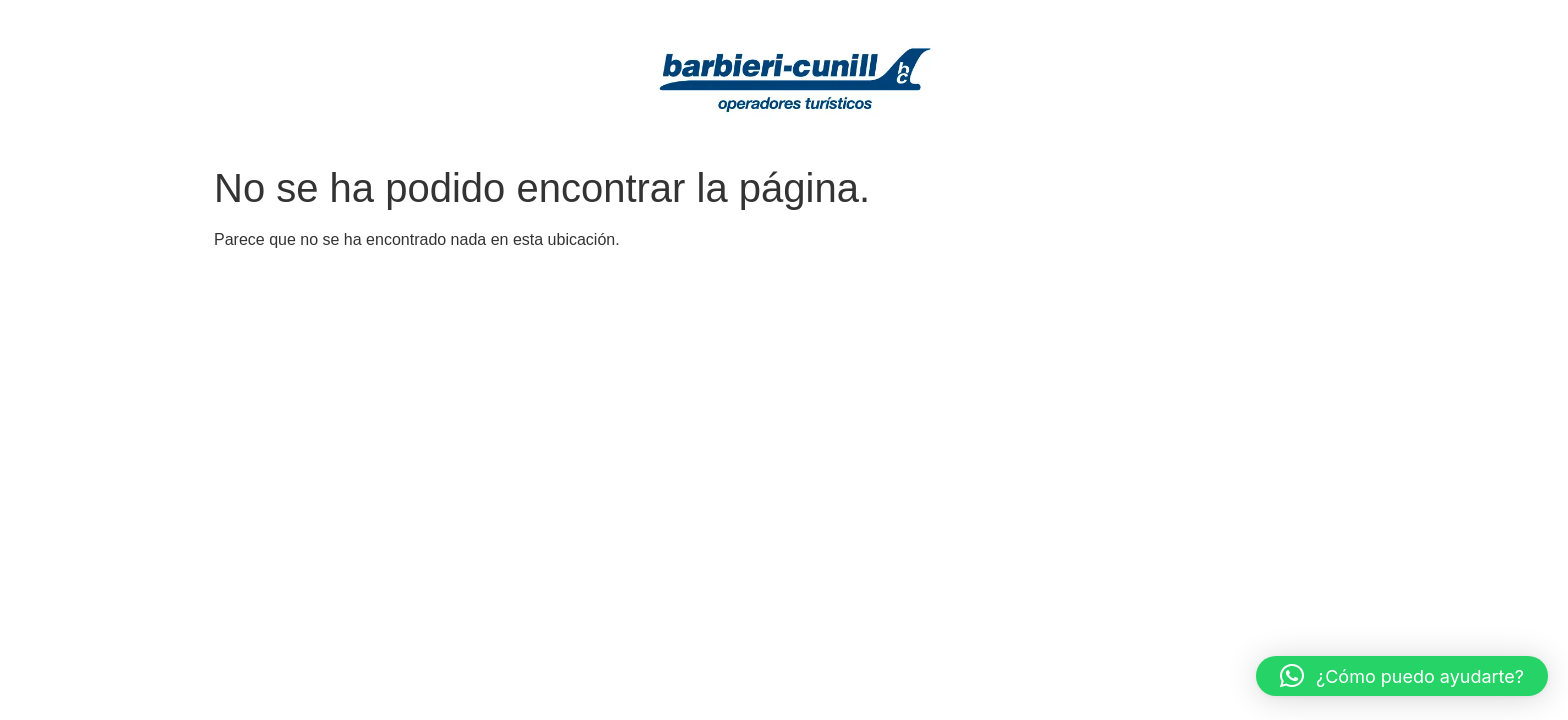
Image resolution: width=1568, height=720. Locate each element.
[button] (1402, 676)
